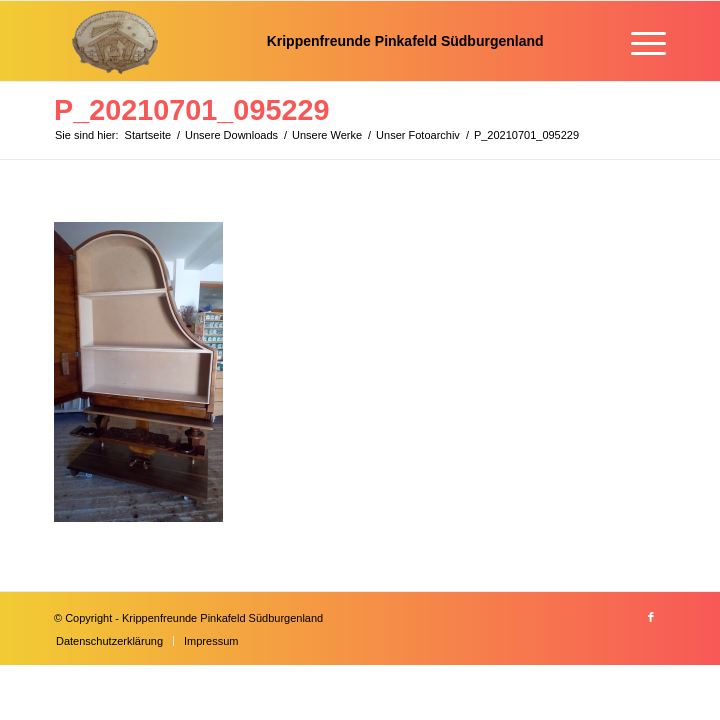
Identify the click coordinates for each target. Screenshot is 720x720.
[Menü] (638, 41)
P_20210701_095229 (191, 110)
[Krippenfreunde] (299, 41)
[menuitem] (638, 41)
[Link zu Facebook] (651, 617)
